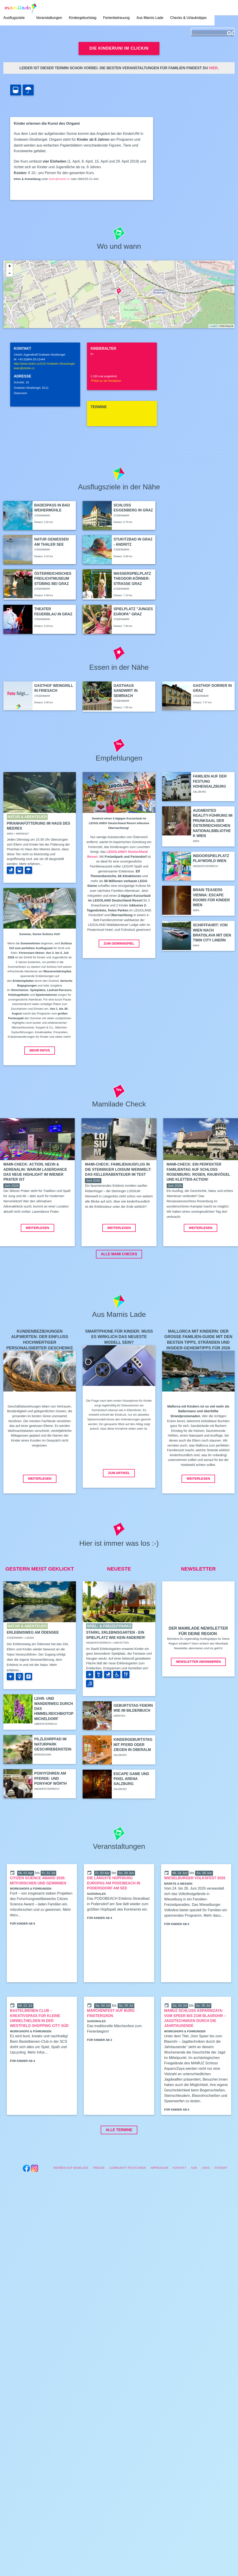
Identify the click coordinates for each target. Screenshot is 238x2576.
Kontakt (179, 2200)
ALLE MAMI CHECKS (119, 1287)
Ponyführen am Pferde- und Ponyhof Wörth (50, 1811)
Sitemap (221, 2200)
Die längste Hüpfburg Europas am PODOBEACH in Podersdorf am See (113, 1916)
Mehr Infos (39, 1050)
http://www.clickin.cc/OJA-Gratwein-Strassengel (44, 363)
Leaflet (213, 326)
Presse (99, 2200)
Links (205, 2200)
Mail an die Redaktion (106, 380)
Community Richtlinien (127, 2200)
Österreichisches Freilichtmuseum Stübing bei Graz (52, 579)
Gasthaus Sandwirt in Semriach (126, 691)
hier (213, 68)
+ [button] (9, 266)
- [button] (9, 273)
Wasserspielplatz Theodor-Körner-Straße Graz (132, 579)
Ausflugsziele (14, 18)
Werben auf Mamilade (70, 2200)
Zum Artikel (119, 1505)
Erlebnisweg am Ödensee (33, 1665)
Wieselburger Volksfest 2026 (194, 1911)
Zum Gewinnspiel (119, 943)
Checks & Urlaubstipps (188, 18)
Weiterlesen (37, 1260)
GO (230, 33)
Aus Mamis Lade (149, 18)
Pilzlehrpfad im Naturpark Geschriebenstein (52, 1777)
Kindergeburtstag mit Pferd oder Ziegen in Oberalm (133, 1777)
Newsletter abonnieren (198, 1694)
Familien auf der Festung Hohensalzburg (210, 781)
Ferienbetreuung (116, 18)
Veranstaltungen (49, 18)
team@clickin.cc (59, 179)
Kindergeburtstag (82, 18)
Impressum (159, 2200)
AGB (194, 2200)
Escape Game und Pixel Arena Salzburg (131, 1812)
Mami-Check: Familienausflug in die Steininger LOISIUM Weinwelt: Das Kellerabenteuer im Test (118, 1169)
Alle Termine (119, 2162)
